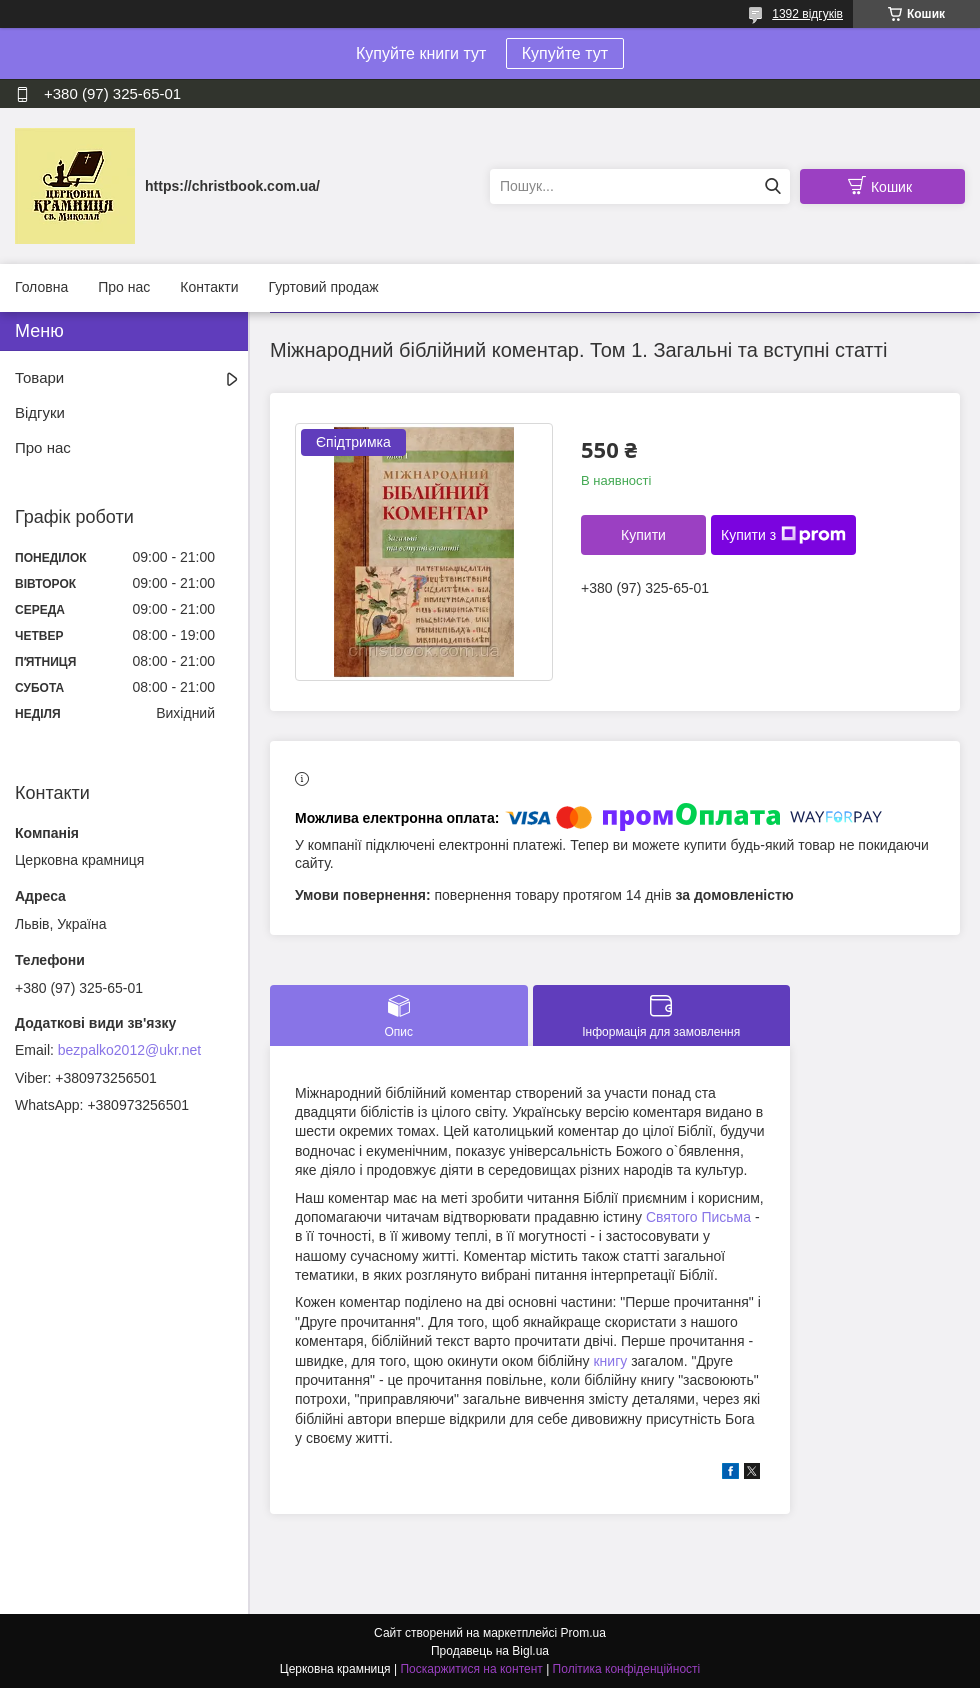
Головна (41, 287)
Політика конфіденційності (627, 1669)
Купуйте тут (565, 53)
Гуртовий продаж (323, 287)
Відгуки (40, 412)
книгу (610, 1361)
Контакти (209, 287)
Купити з (783, 535)
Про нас (124, 287)
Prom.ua (583, 1633)
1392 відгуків (807, 14)
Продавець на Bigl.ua (490, 1651)
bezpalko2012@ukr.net (129, 1050)
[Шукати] (772, 186)
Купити (643, 535)
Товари (39, 377)
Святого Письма (698, 1217)
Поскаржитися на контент (471, 1669)
